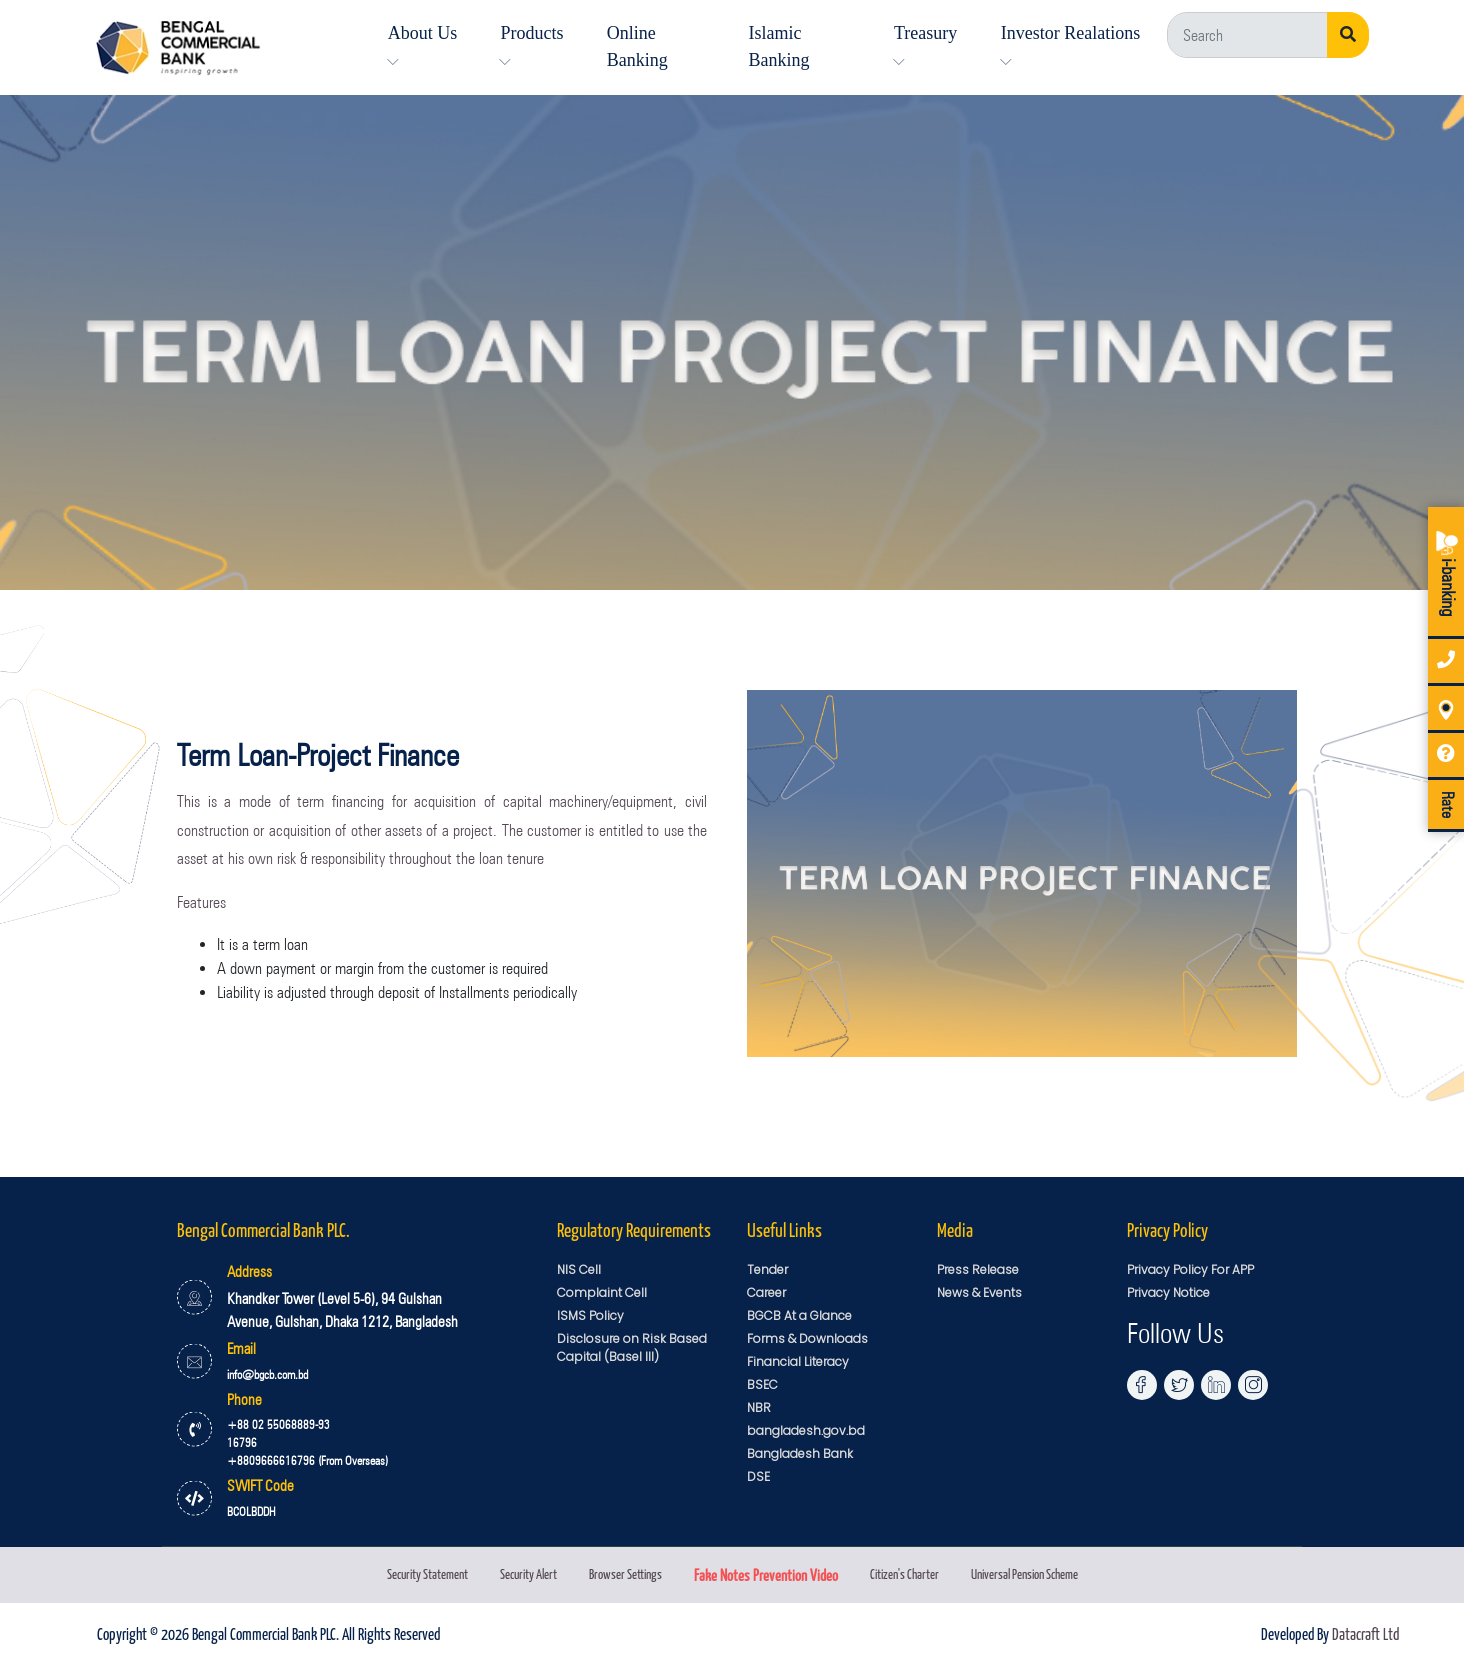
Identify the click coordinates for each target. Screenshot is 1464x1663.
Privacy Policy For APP (1190, 1269)
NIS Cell (579, 1269)
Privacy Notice (1168, 1292)
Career (766, 1292)
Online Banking (637, 46)
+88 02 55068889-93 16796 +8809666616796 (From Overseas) (307, 1442)
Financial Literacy (798, 1361)
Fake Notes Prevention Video (766, 1574)
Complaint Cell (602, 1292)
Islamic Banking (778, 46)
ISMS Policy (590, 1315)
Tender (767, 1269)
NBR (759, 1407)
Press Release (978, 1269)
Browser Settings (625, 1573)
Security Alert (528, 1573)
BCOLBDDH (251, 1511)
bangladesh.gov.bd (806, 1430)
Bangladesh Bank (800, 1453)
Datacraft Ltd (1365, 1633)
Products (531, 45)
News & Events (979, 1292)
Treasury (925, 45)
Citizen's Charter (904, 1573)
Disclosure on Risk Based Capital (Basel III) (632, 1347)
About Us (423, 45)
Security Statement (427, 1573)
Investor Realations (1070, 45)
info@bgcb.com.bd (267, 1374)
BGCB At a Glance (799, 1315)
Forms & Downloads (807, 1338)
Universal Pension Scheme (1024, 1573)
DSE (758, 1476)
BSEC (762, 1384)
